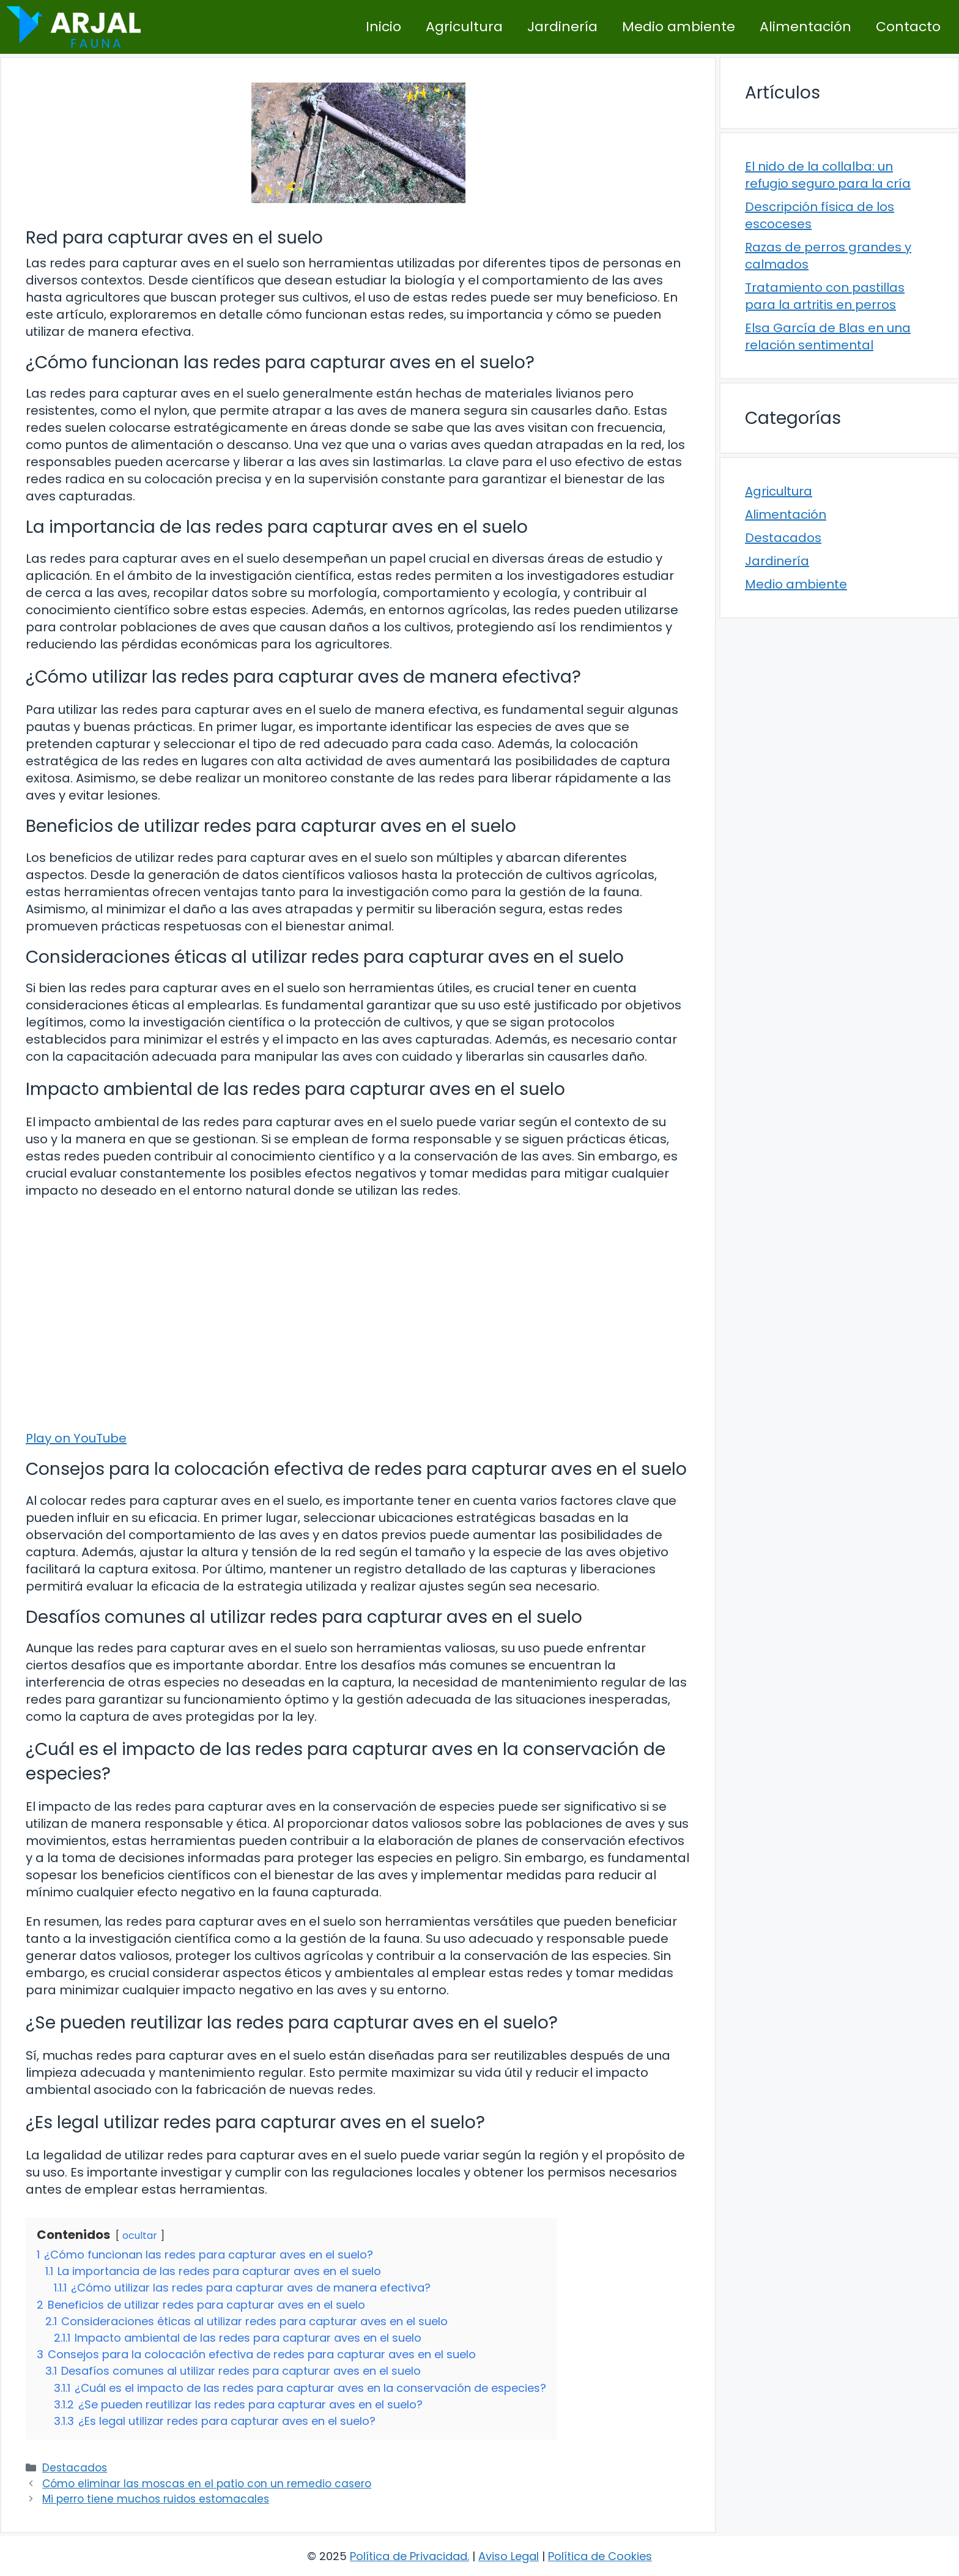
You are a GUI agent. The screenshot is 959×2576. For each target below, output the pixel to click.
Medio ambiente (678, 26)
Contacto (908, 26)
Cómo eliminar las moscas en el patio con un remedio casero (206, 2483)
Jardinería (562, 26)
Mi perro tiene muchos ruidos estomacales (155, 2499)
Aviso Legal (508, 2556)
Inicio (383, 26)
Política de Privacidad (408, 2556)
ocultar (139, 2236)
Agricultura (464, 26)
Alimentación (805, 26)
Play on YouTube (76, 1438)
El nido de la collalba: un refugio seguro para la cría (828, 175)
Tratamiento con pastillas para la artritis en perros (825, 296)
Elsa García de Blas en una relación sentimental (828, 336)
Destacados (74, 2467)
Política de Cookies (600, 2556)
